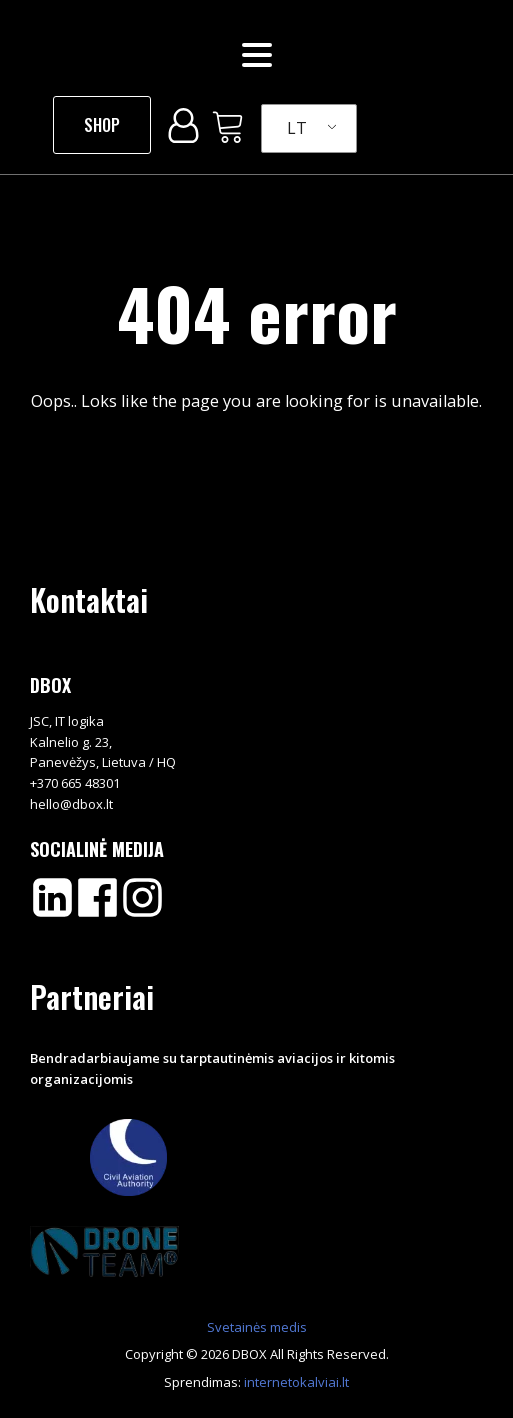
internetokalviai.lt (296, 1382)
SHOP (102, 124)
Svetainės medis (257, 1327)
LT (297, 128)
